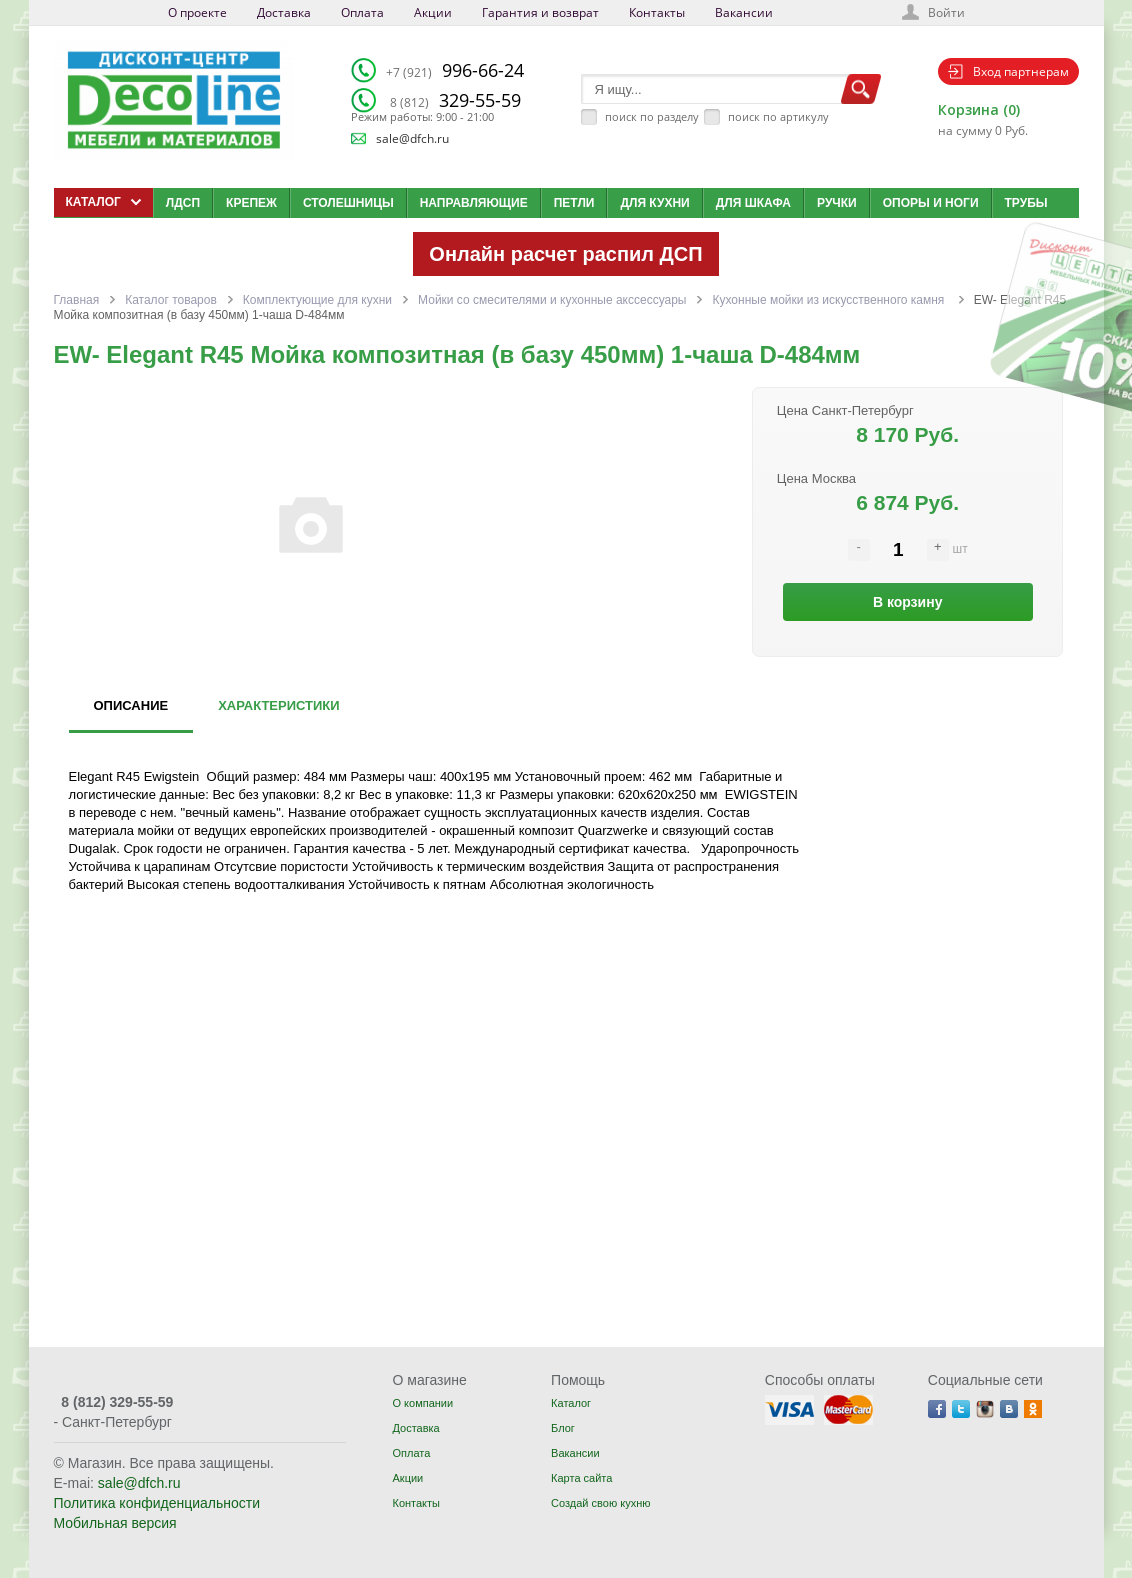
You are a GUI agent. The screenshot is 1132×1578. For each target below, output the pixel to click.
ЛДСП (183, 203)
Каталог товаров (171, 300)
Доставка (284, 12)
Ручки (837, 203)
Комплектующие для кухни (317, 300)
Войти (946, 12)
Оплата (362, 12)
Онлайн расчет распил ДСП (565, 254)
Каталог (571, 1403)
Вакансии (744, 12)
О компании (422, 1403)
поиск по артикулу (778, 116)
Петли (574, 203)
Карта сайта (581, 1478)
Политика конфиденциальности (157, 1503)
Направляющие (474, 203)
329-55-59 (455, 100)
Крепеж (251, 203)
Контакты (657, 12)
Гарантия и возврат (540, 12)
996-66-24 (455, 70)
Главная (77, 300)
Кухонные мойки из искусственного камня (829, 300)
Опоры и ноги (931, 203)
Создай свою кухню (600, 1503)
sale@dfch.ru (412, 138)
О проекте (197, 12)
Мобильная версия (115, 1523)
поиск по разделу (652, 116)
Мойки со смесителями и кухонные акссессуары (552, 300)
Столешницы (348, 203)
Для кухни (654, 203)
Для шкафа (753, 203)
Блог (563, 1428)
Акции (433, 12)
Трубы (1026, 203)
